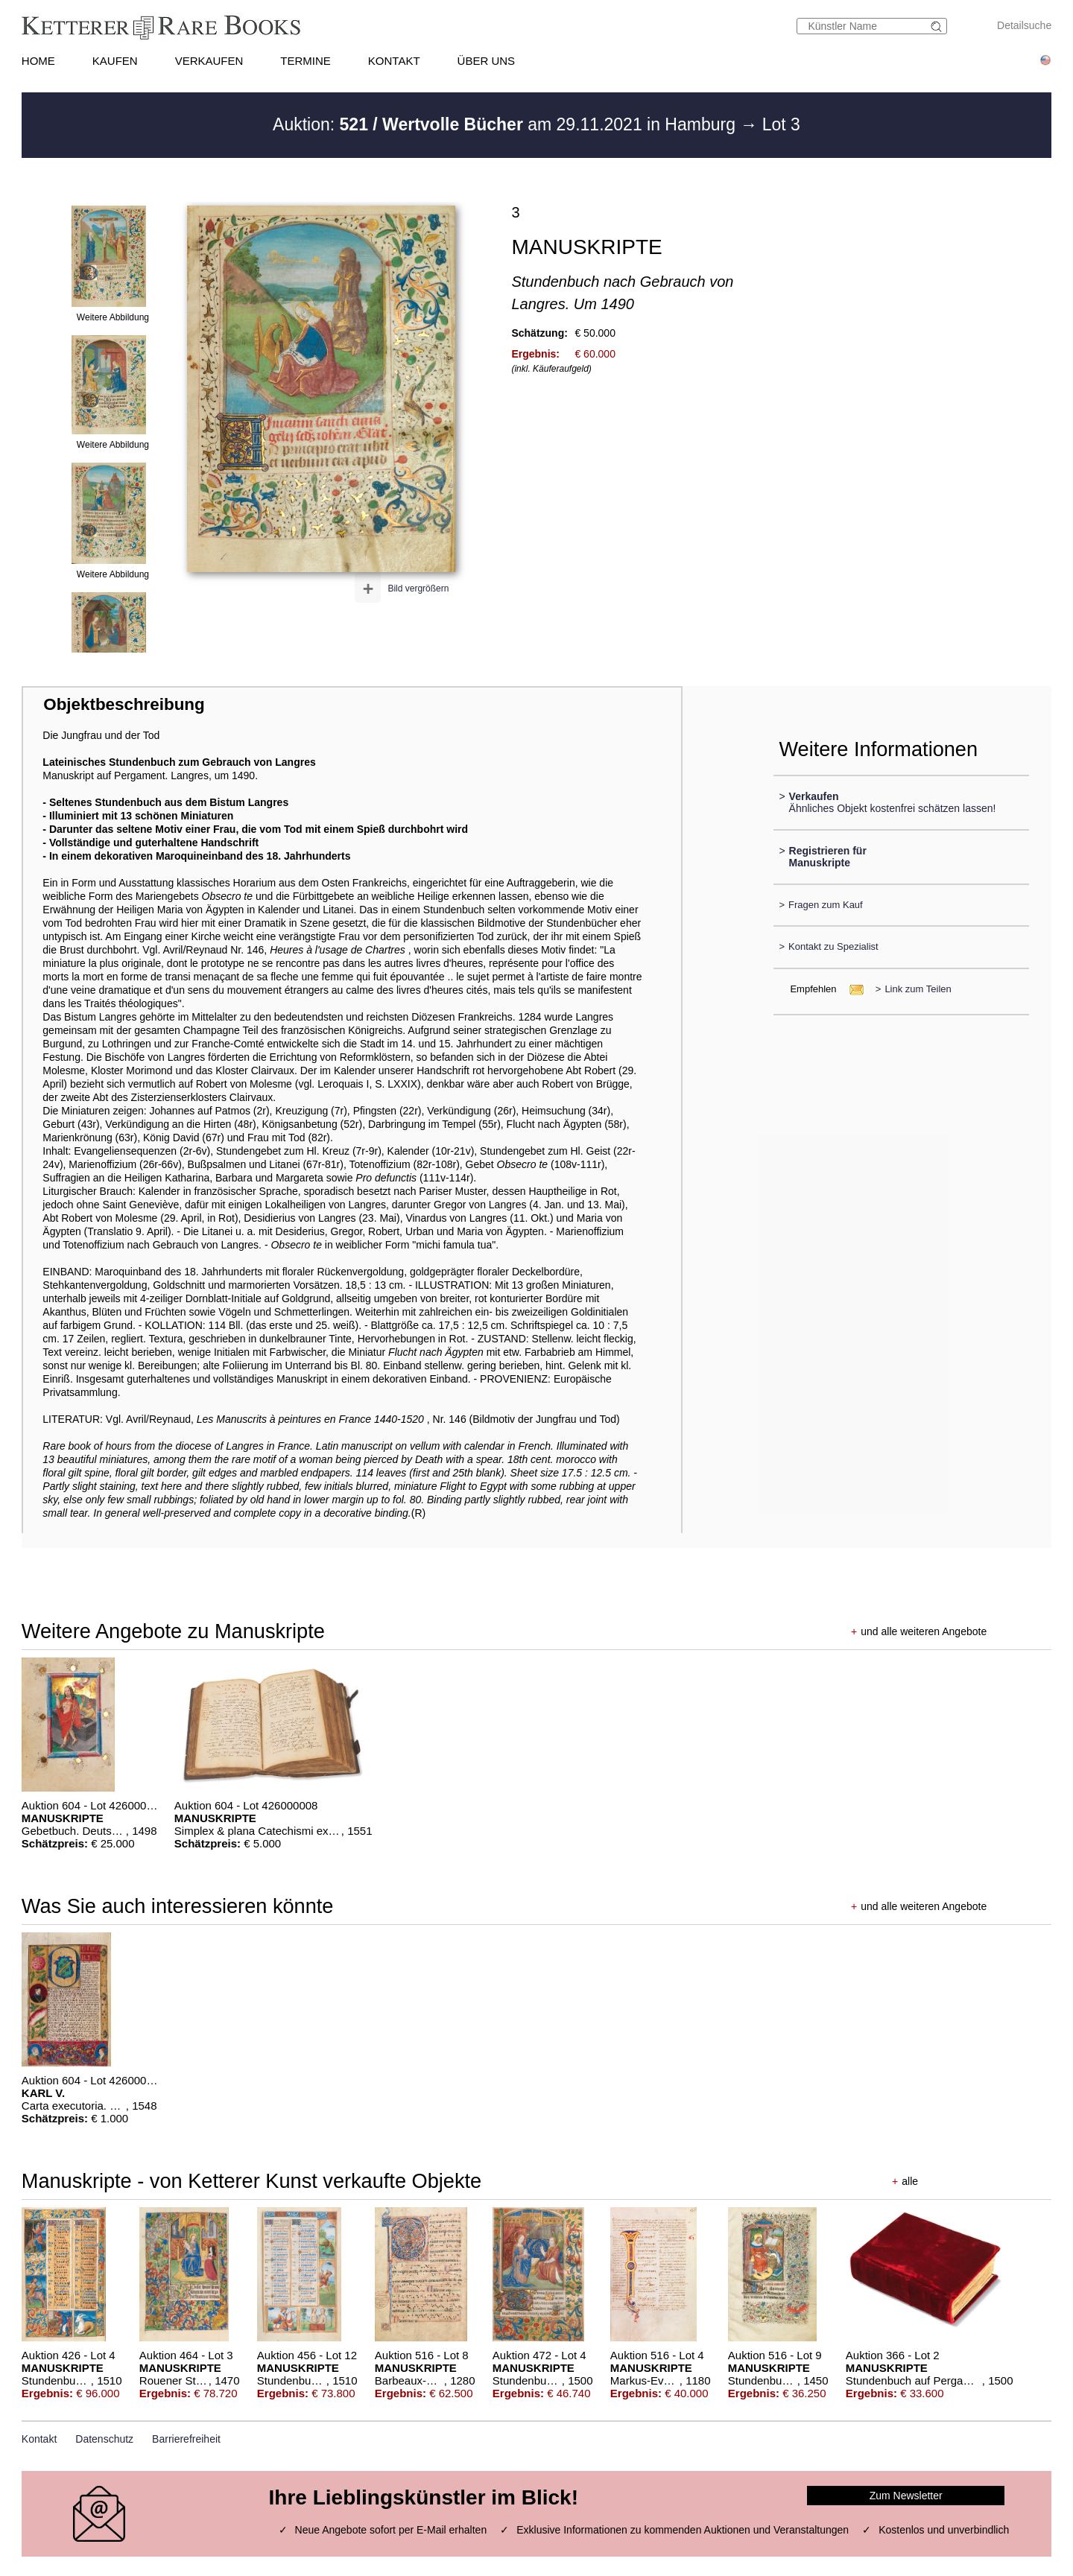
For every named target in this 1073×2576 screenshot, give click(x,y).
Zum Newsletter (906, 2496)
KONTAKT (394, 60)
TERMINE (305, 60)
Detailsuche (1024, 25)
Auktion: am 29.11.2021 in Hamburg (506, 124)
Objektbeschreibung (123, 704)
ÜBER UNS (487, 60)
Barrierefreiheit (186, 2439)
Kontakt (39, 2439)
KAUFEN (115, 60)
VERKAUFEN (209, 60)
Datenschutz (104, 2439)
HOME (38, 60)
